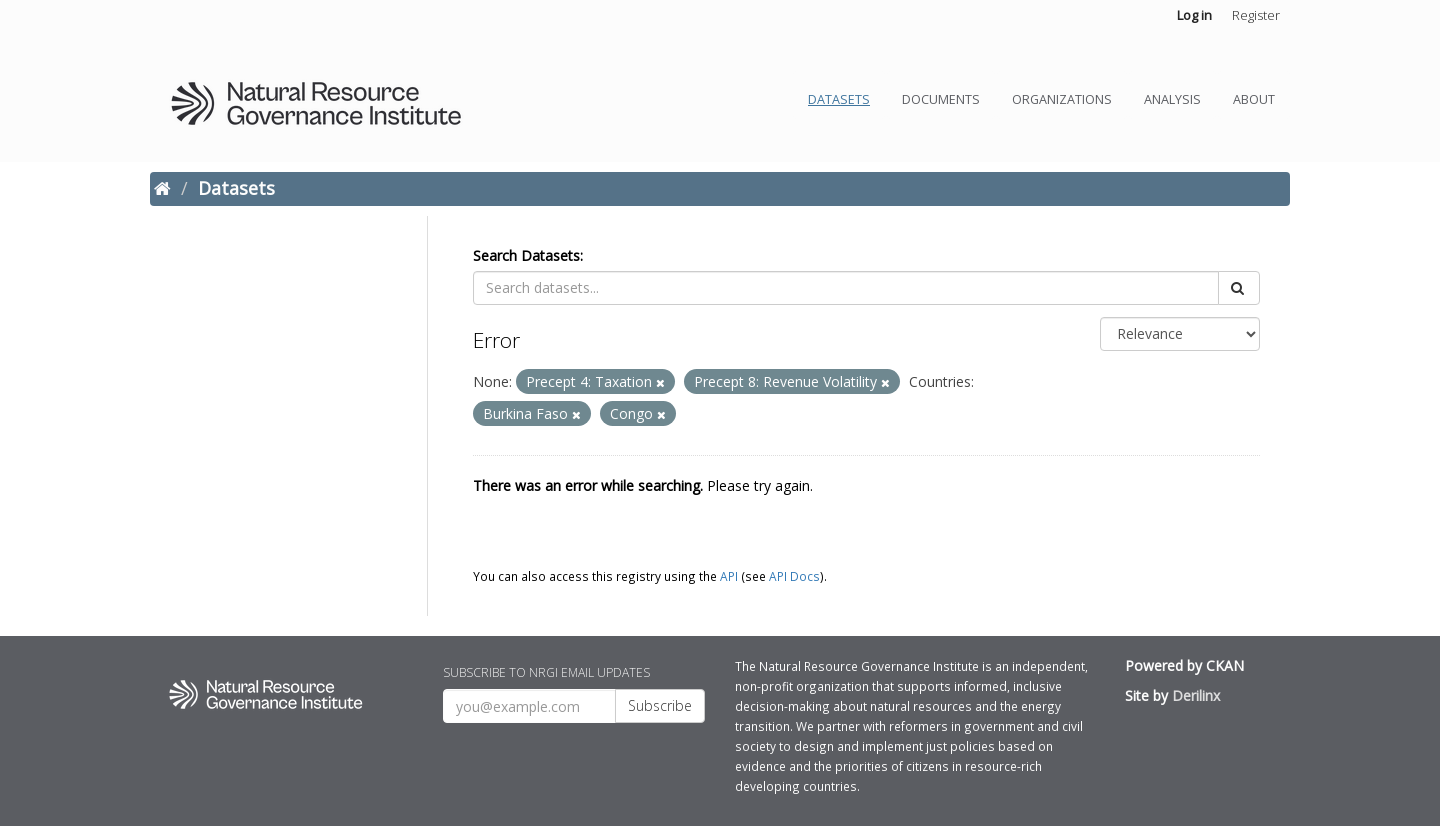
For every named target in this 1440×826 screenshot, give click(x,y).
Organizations (1062, 99)
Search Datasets (526, 255)
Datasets (839, 99)
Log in (1194, 15)
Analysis (1172, 99)
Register (1256, 15)
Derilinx (1196, 695)
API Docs (794, 576)
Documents (941, 99)
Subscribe (660, 705)
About (1254, 99)
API (729, 576)
